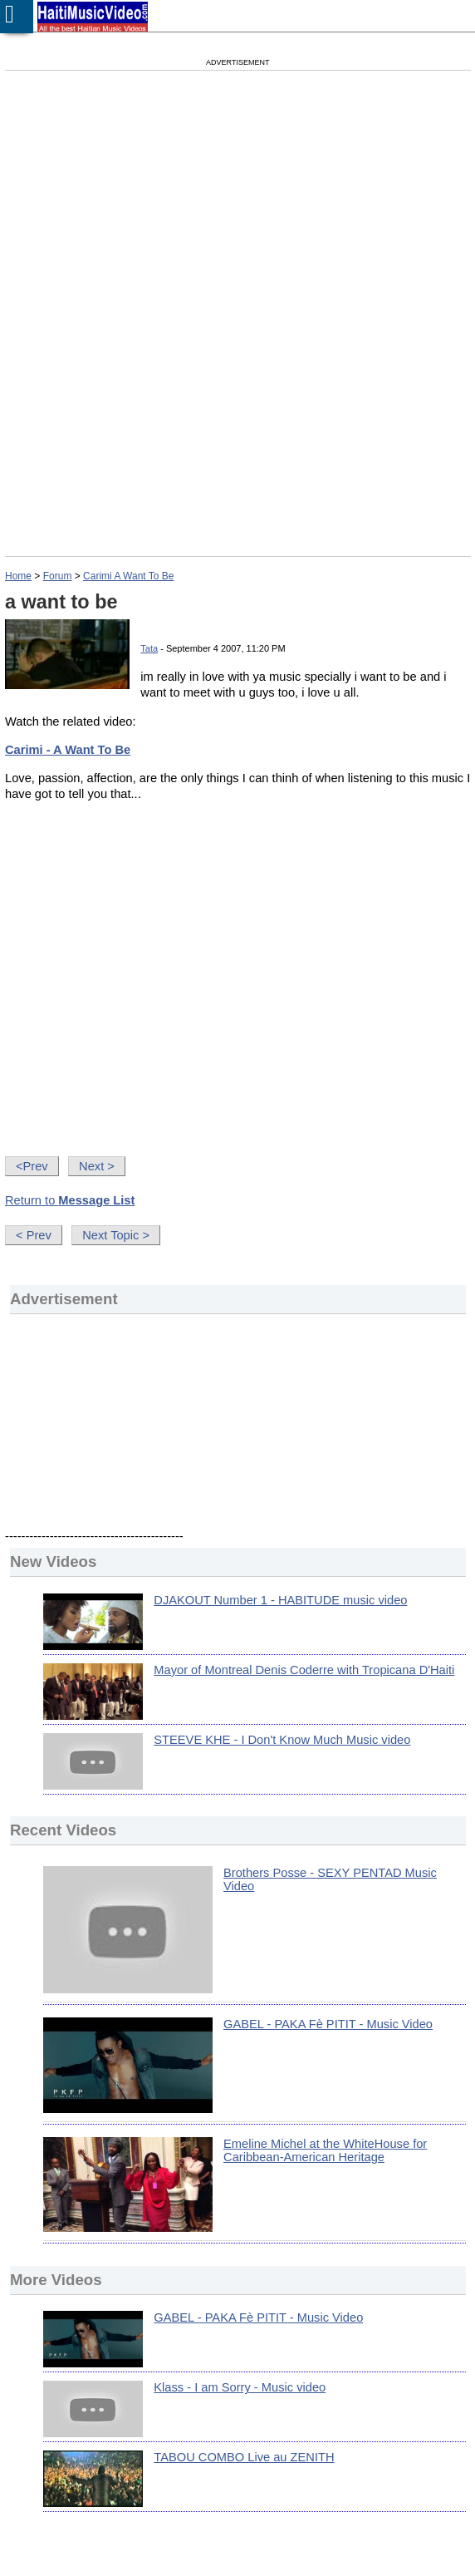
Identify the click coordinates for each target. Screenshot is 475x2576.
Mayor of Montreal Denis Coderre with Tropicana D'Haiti (304, 1670)
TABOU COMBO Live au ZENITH (244, 2457)
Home (18, 576)
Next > (97, 1166)
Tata (149, 648)
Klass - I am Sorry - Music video (240, 2387)
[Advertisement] (163, 207)
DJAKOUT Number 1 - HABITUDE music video (280, 1600)
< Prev (33, 1235)
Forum (57, 576)
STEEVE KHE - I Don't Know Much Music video (282, 1739)
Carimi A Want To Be (128, 576)
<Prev (32, 1166)
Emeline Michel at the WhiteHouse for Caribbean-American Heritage (325, 2150)
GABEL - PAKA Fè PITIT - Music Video (328, 2024)
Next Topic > (115, 1235)
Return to (70, 1200)
